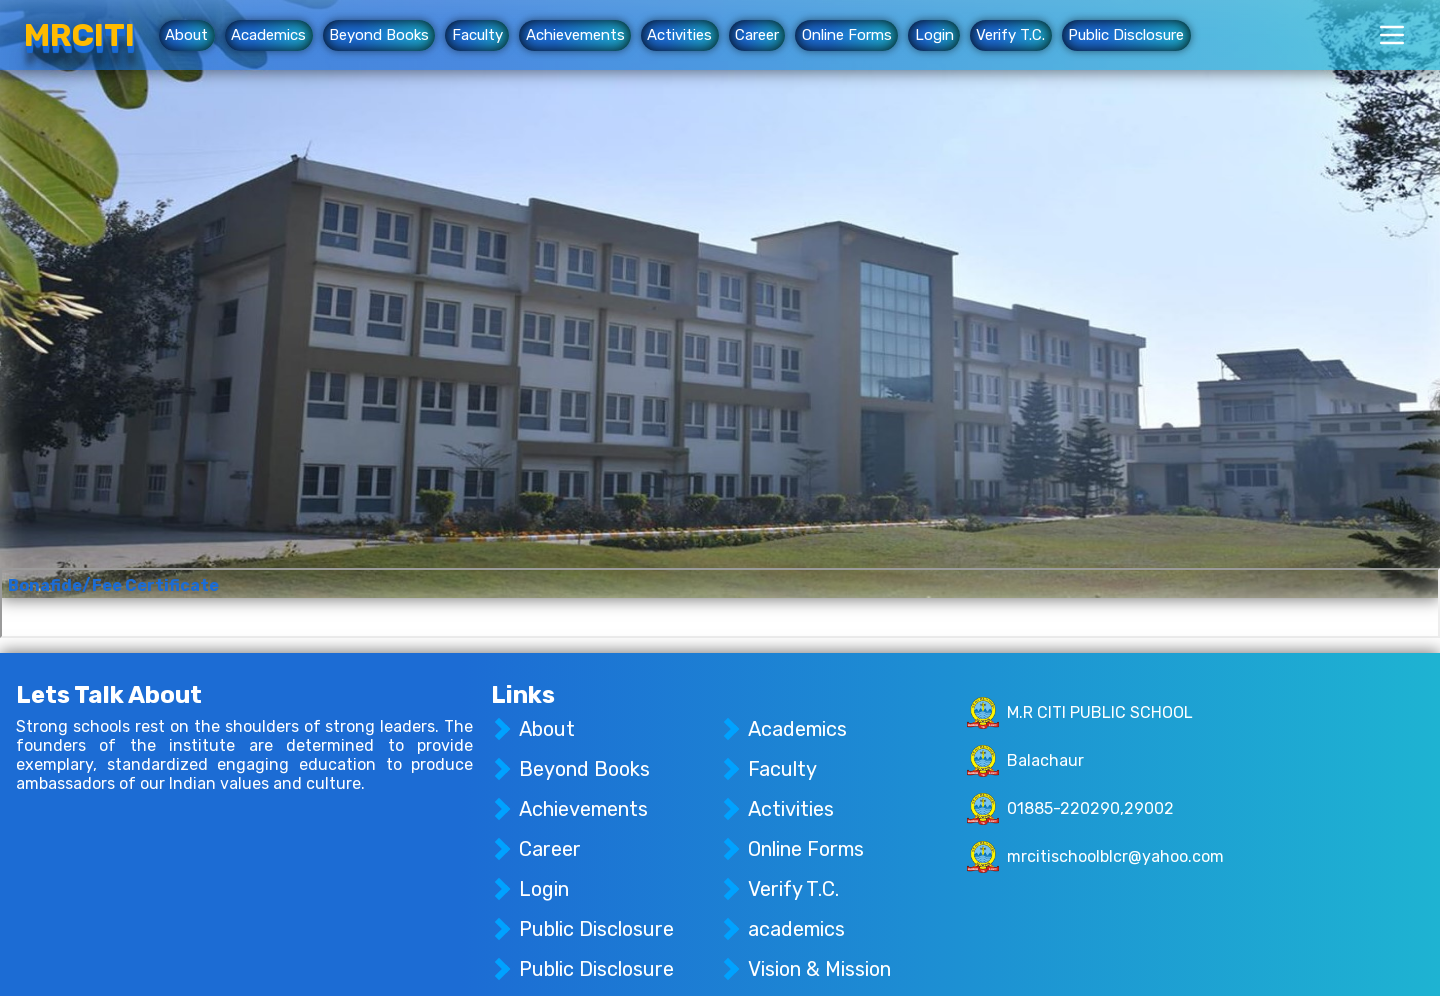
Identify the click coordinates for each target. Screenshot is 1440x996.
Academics (268, 36)
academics (796, 929)
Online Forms (847, 36)
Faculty (477, 36)
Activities (679, 36)
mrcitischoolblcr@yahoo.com (1115, 856)
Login (934, 36)
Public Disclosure (1126, 36)
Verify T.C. (1010, 36)
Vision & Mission (819, 969)
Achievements (575, 36)
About (186, 36)
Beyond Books (379, 36)
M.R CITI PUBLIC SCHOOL (1100, 712)
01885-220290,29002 (1090, 808)
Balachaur (1045, 760)
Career (757, 36)
